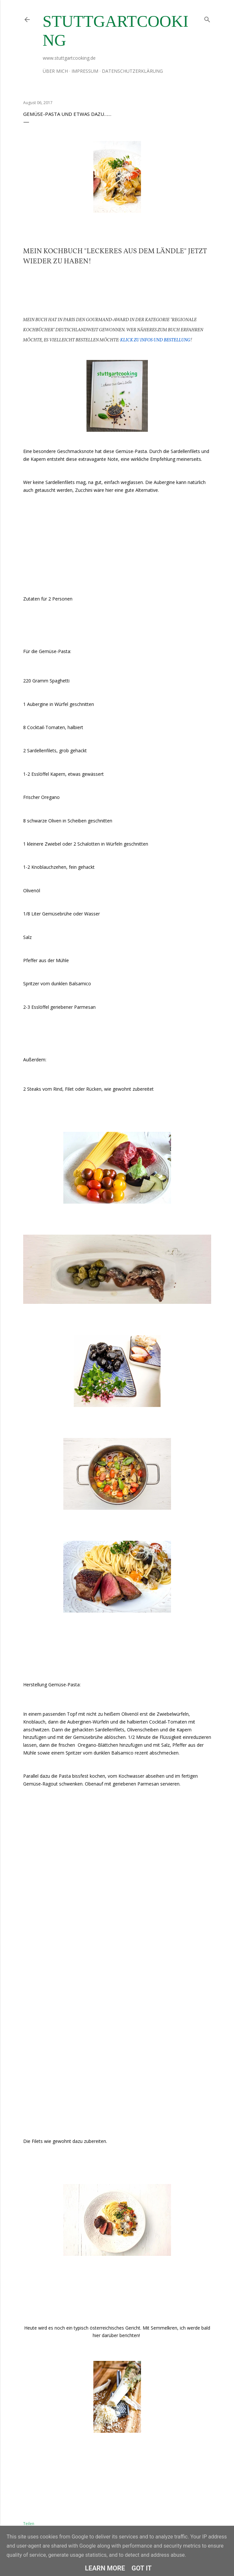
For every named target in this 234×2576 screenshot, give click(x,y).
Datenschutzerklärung (132, 71)
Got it (142, 2568)
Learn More (105, 2568)
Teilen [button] (28, 2523)
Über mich (55, 71)
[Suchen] (207, 18)
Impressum (84, 71)
